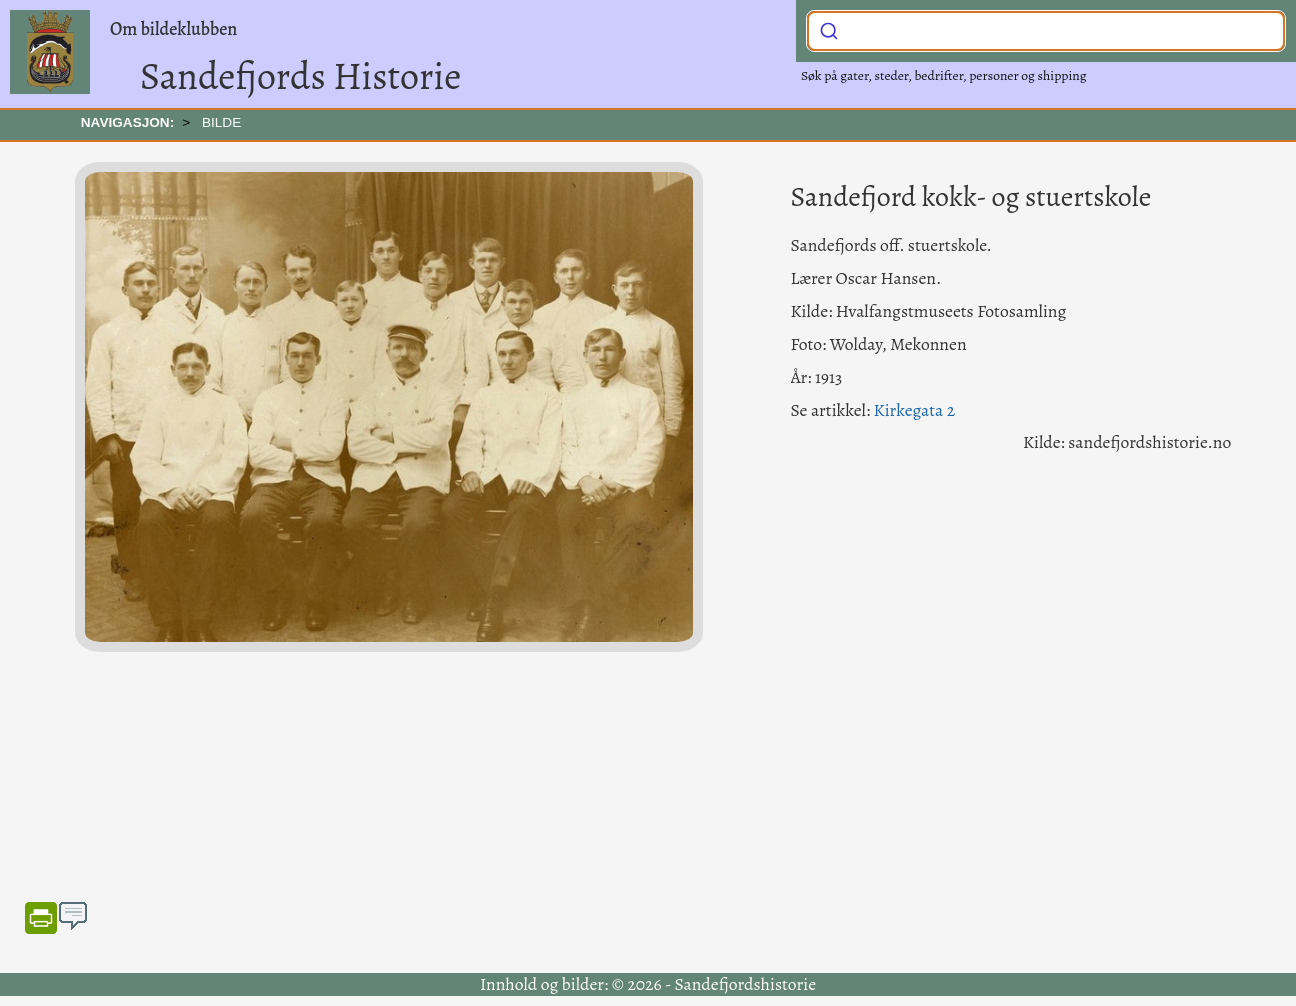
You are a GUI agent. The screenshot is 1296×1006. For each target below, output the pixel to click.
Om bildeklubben (173, 29)
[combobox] (1046, 31)
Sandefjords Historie (300, 76)
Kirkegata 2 (914, 410)
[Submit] (829, 29)
